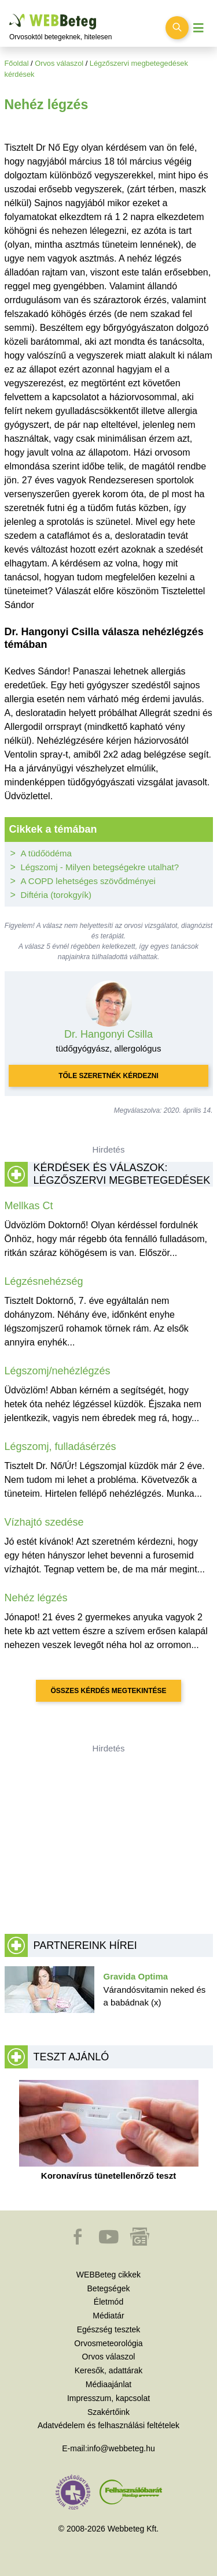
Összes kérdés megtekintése (108, 1691)
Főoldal (17, 63)
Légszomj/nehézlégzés (58, 1371)
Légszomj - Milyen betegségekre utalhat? (100, 867)
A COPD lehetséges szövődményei (88, 881)
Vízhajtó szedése (44, 1522)
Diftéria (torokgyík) (56, 895)
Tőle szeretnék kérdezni (108, 1076)
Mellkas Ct (29, 1205)
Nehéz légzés (36, 1598)
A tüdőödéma (46, 853)
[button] (79, 2242)
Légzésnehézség (44, 1281)
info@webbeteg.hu (121, 2448)
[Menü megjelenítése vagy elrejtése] (198, 28)
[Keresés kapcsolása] (177, 27)
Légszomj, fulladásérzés (60, 1446)
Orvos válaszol (59, 63)
